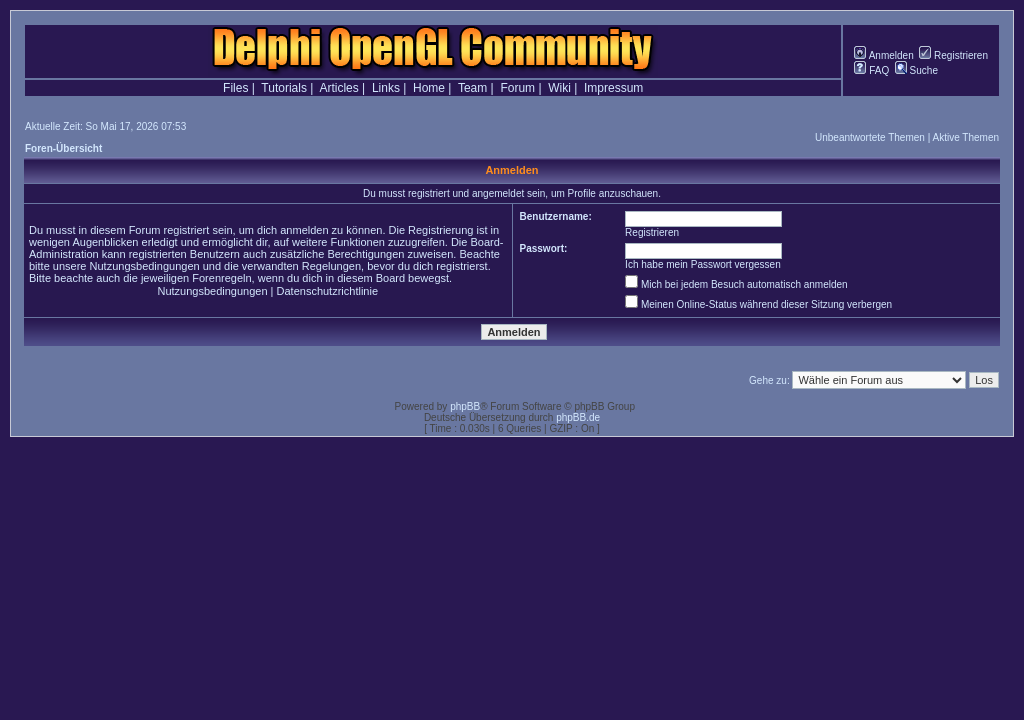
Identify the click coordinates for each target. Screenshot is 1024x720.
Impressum (613, 88)
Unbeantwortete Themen (870, 137)
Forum (517, 88)
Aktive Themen (965, 137)
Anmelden (883, 55)
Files (235, 88)
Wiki (559, 88)
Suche (916, 70)
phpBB (465, 406)
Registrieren (953, 55)
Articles (338, 88)
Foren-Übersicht (63, 148)
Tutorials (284, 88)
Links (386, 88)
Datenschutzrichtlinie (328, 291)
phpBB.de (578, 417)
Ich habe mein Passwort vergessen (703, 264)
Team (472, 88)
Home (429, 88)
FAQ (871, 70)
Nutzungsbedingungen (212, 291)
